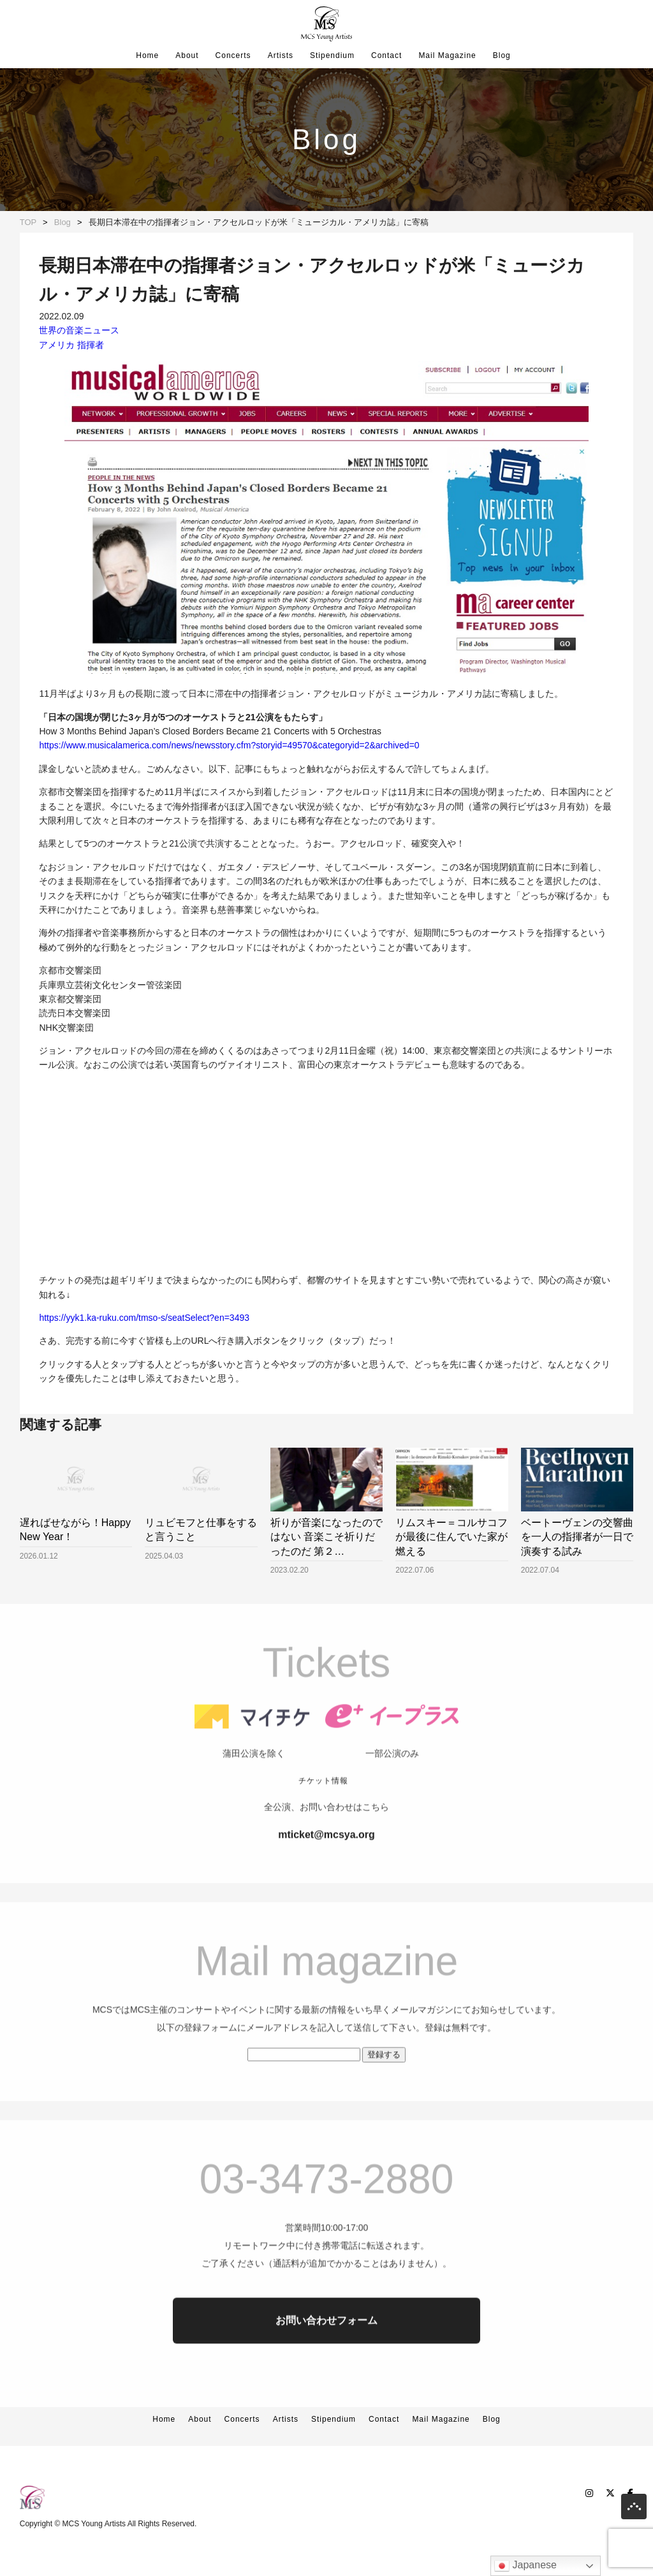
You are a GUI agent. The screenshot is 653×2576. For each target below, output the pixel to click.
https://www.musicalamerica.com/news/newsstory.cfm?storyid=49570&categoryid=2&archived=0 (229, 745)
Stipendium (332, 55)
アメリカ (57, 345)
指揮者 (90, 345)
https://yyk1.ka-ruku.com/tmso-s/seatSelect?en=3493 (144, 1318)
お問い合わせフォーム (326, 2356)
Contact (386, 55)
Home (147, 55)
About (186, 55)
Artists (280, 55)
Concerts (233, 55)
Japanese (525, 2565)
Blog (502, 55)
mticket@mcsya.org (326, 1870)
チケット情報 (323, 1816)
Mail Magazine (447, 55)
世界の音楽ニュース (79, 330)
